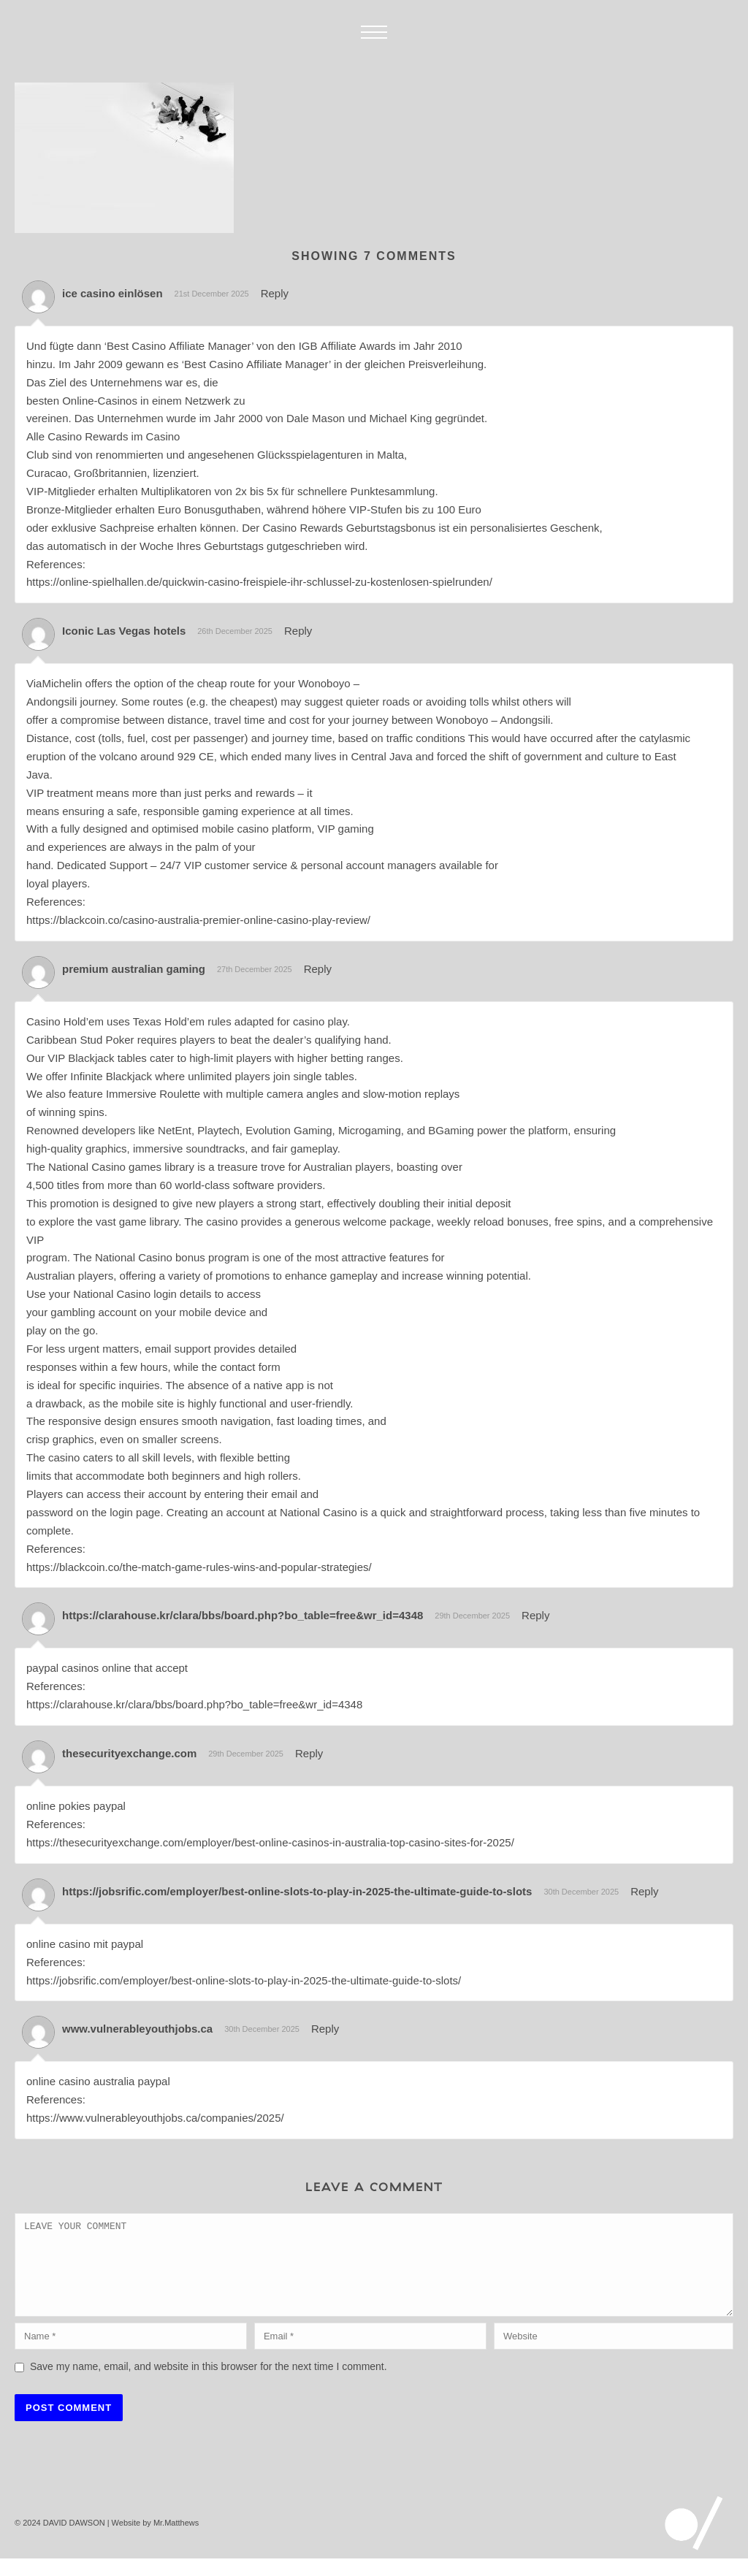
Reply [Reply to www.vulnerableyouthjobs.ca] (325, 2028)
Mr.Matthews (176, 2540)
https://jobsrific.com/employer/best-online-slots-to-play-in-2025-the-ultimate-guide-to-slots (297, 1891)
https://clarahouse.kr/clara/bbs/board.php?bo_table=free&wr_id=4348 (242, 1615)
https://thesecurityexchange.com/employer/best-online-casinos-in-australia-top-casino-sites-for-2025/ (270, 1842)
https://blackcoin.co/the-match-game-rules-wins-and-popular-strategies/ (199, 1567)
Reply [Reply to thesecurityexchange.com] (309, 1753)
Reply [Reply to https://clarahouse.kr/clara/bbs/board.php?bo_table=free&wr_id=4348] (535, 1615)
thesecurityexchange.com (129, 1753)
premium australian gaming (133, 969)
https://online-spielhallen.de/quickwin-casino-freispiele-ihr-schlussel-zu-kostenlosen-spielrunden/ (259, 582)
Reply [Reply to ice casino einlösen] (275, 293)
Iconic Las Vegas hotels (124, 630)
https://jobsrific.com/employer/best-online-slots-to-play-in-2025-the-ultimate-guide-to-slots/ (243, 1980)
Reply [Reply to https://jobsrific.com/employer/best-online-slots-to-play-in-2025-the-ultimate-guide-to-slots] (644, 1891)
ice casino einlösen (112, 293)
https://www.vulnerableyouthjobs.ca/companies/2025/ (155, 2117)
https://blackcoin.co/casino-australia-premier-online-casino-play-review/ (198, 920)
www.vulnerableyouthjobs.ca (137, 2028)
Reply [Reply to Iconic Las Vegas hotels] (298, 630)
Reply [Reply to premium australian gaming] (318, 969)
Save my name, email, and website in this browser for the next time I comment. (208, 2384)
